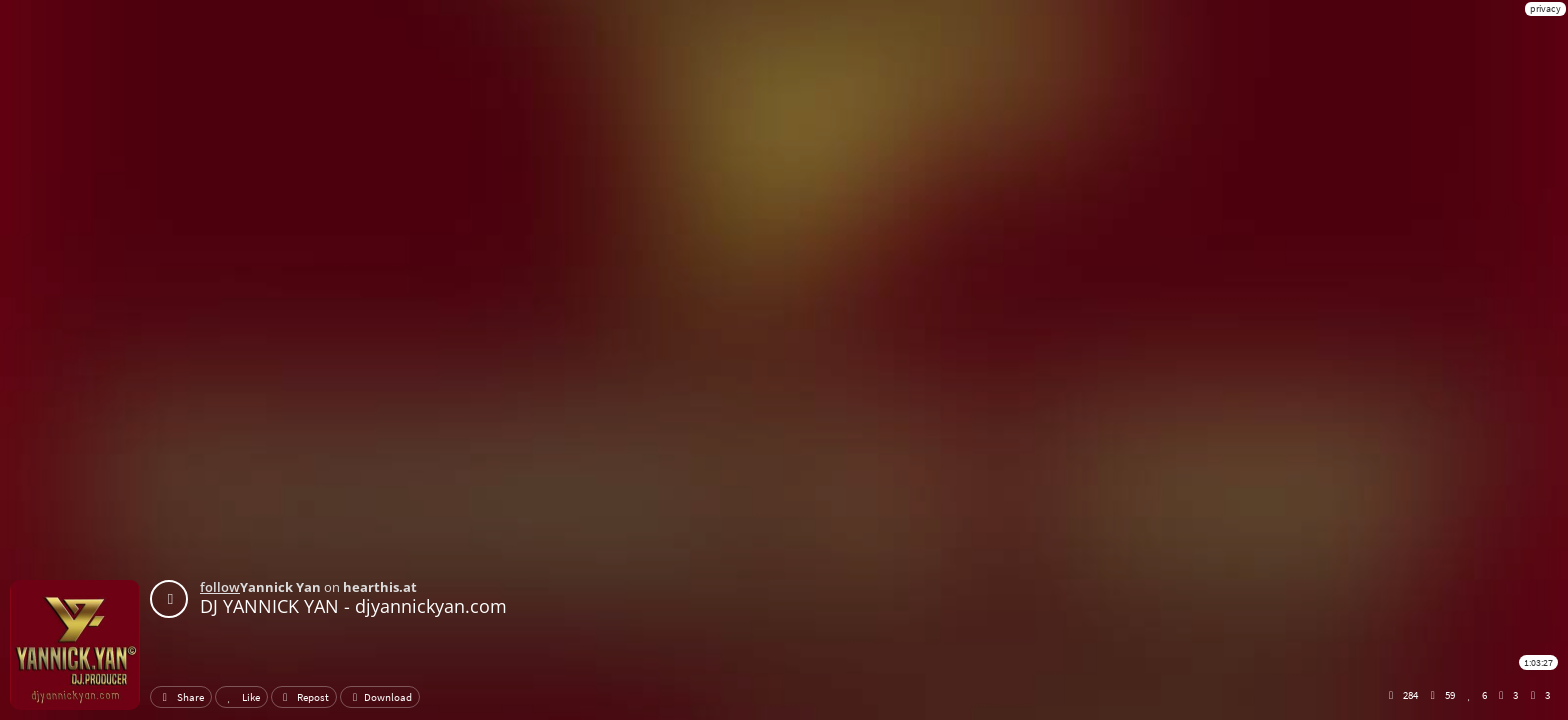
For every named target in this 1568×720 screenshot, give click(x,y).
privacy (1545, 8)
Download (380, 697)
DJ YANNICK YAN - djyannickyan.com (353, 606)
